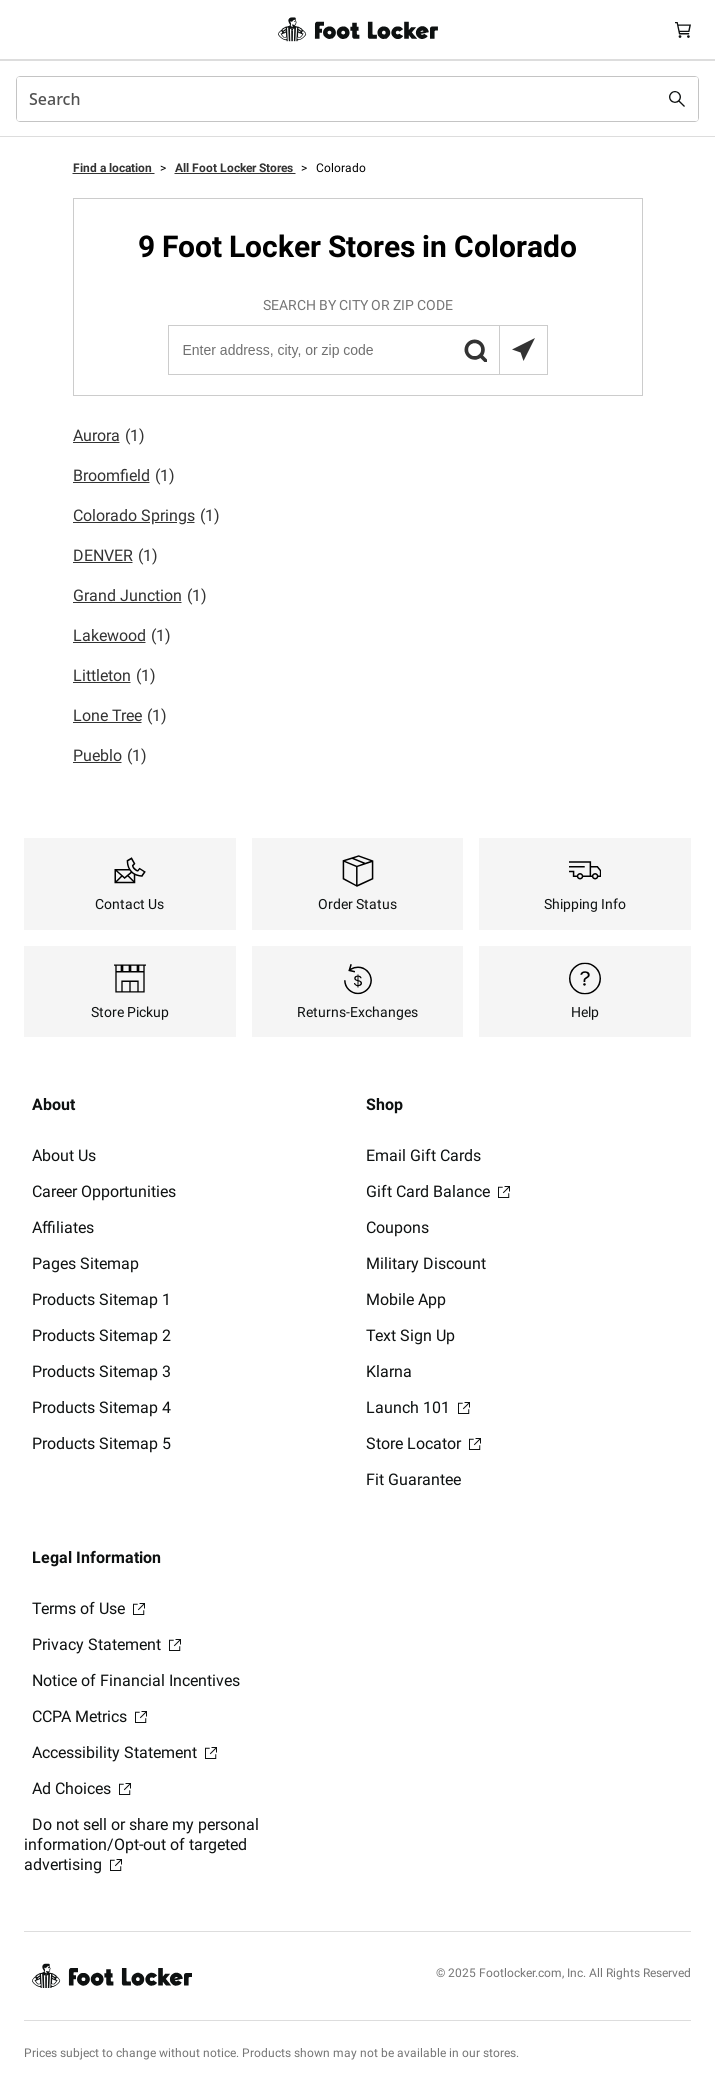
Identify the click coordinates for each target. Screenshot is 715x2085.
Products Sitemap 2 (101, 1335)
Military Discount (426, 1263)
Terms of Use (88, 1608)
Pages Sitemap (85, 1263)
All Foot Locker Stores (235, 168)
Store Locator (423, 1443)
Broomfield (124, 476)
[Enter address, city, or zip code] (357, 350)
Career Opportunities (104, 1191)
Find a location (114, 168)
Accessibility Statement (124, 1752)
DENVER (115, 556)
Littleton (114, 676)
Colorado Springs (146, 516)
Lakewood (122, 636)
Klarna (389, 1371)
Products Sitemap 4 (101, 1407)
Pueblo (110, 756)
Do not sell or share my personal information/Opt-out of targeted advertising (141, 1844)
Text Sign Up (410, 1335)
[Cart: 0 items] (683, 29)
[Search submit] (677, 99)
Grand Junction (140, 596)
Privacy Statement (106, 1644)
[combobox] (357, 99)
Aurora (109, 436)
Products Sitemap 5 (101, 1443)
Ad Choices (81, 1788)
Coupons (397, 1227)
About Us (64, 1155)
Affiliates (63, 1227)
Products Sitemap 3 (101, 1371)
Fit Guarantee (413, 1479)
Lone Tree (120, 716)
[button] (475, 350)
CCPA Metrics (89, 1716)
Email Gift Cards (423, 1155)
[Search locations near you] (523, 350)
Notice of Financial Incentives (136, 1680)
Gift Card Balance (438, 1191)
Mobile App (406, 1299)
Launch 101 (418, 1407)
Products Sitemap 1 (101, 1299)
